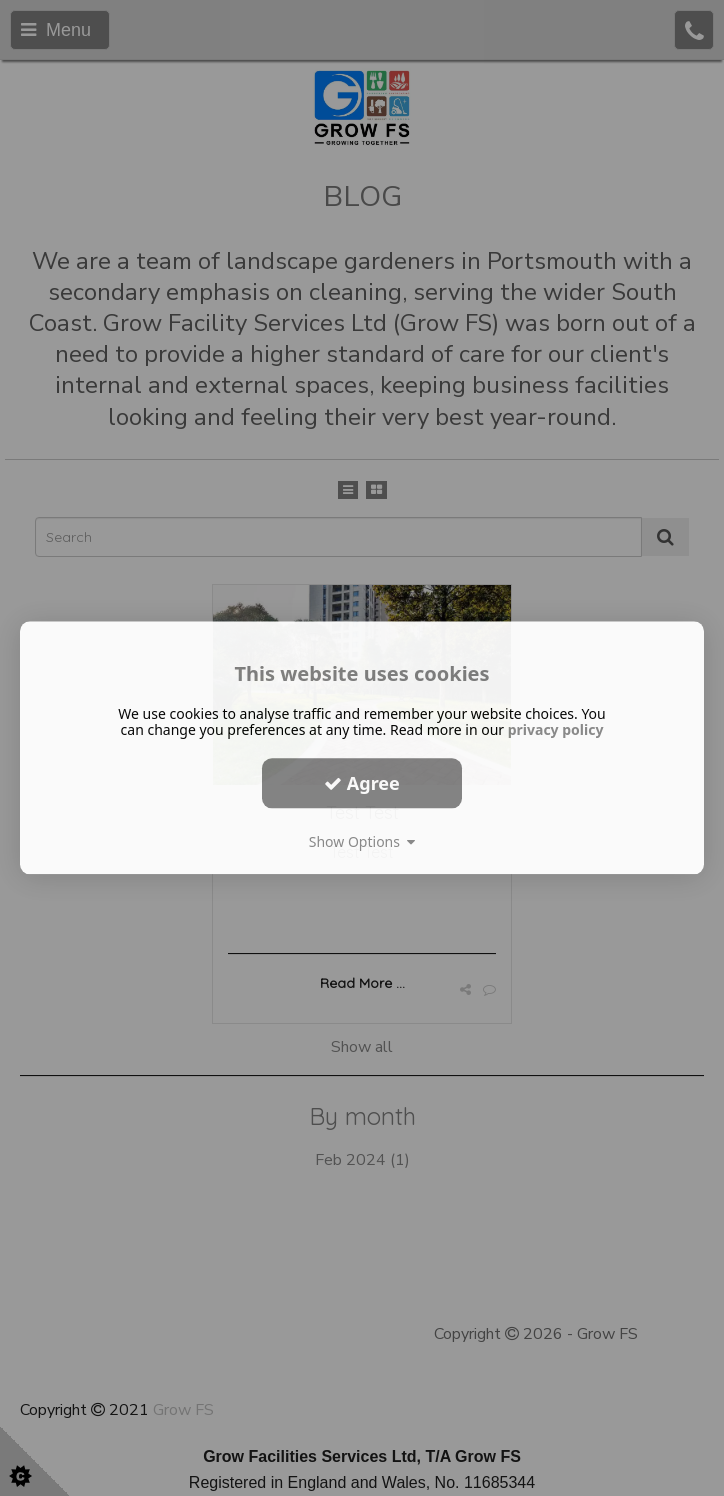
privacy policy (556, 729)
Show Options (362, 841)
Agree (362, 783)
